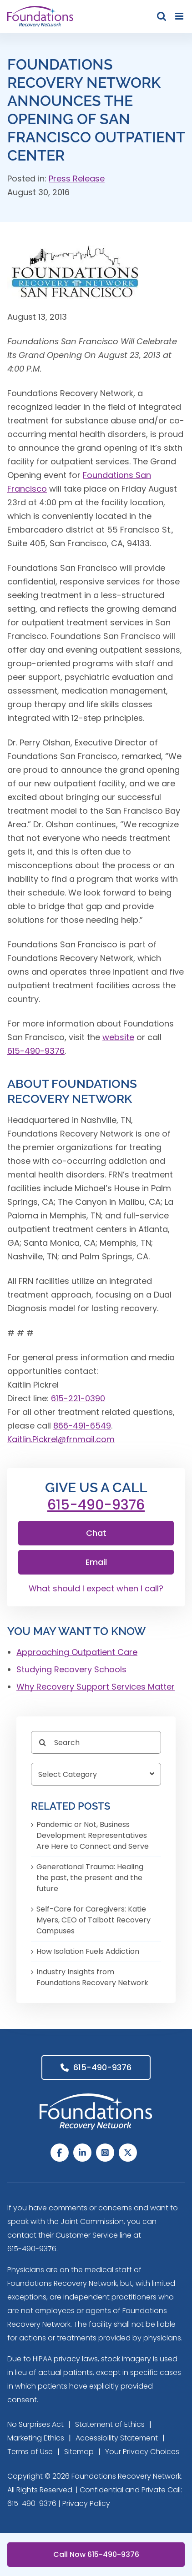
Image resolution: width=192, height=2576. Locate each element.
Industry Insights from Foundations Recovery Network (92, 1977)
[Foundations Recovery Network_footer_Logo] (96, 2097)
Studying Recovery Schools (71, 1669)
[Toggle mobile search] (161, 16)
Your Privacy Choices (142, 2451)
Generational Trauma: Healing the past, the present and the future (89, 1878)
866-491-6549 (82, 1425)
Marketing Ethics (35, 2438)
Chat (96, 1533)
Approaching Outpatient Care (76, 1652)
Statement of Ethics (110, 2424)
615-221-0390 (78, 1398)
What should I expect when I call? (96, 1588)
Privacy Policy (86, 2503)
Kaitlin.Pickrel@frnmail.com (61, 1439)
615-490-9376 (36, 1051)
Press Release (77, 178)
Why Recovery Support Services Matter (95, 1686)
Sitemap (79, 2451)
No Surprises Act (35, 2424)
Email (96, 1562)
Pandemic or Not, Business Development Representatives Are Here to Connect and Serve (92, 1835)
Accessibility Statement (117, 2438)
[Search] (96, 1742)
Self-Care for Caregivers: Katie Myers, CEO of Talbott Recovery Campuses (93, 1920)
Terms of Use (30, 2451)
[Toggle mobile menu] (180, 16)
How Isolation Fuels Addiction (87, 1951)
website (118, 1037)
